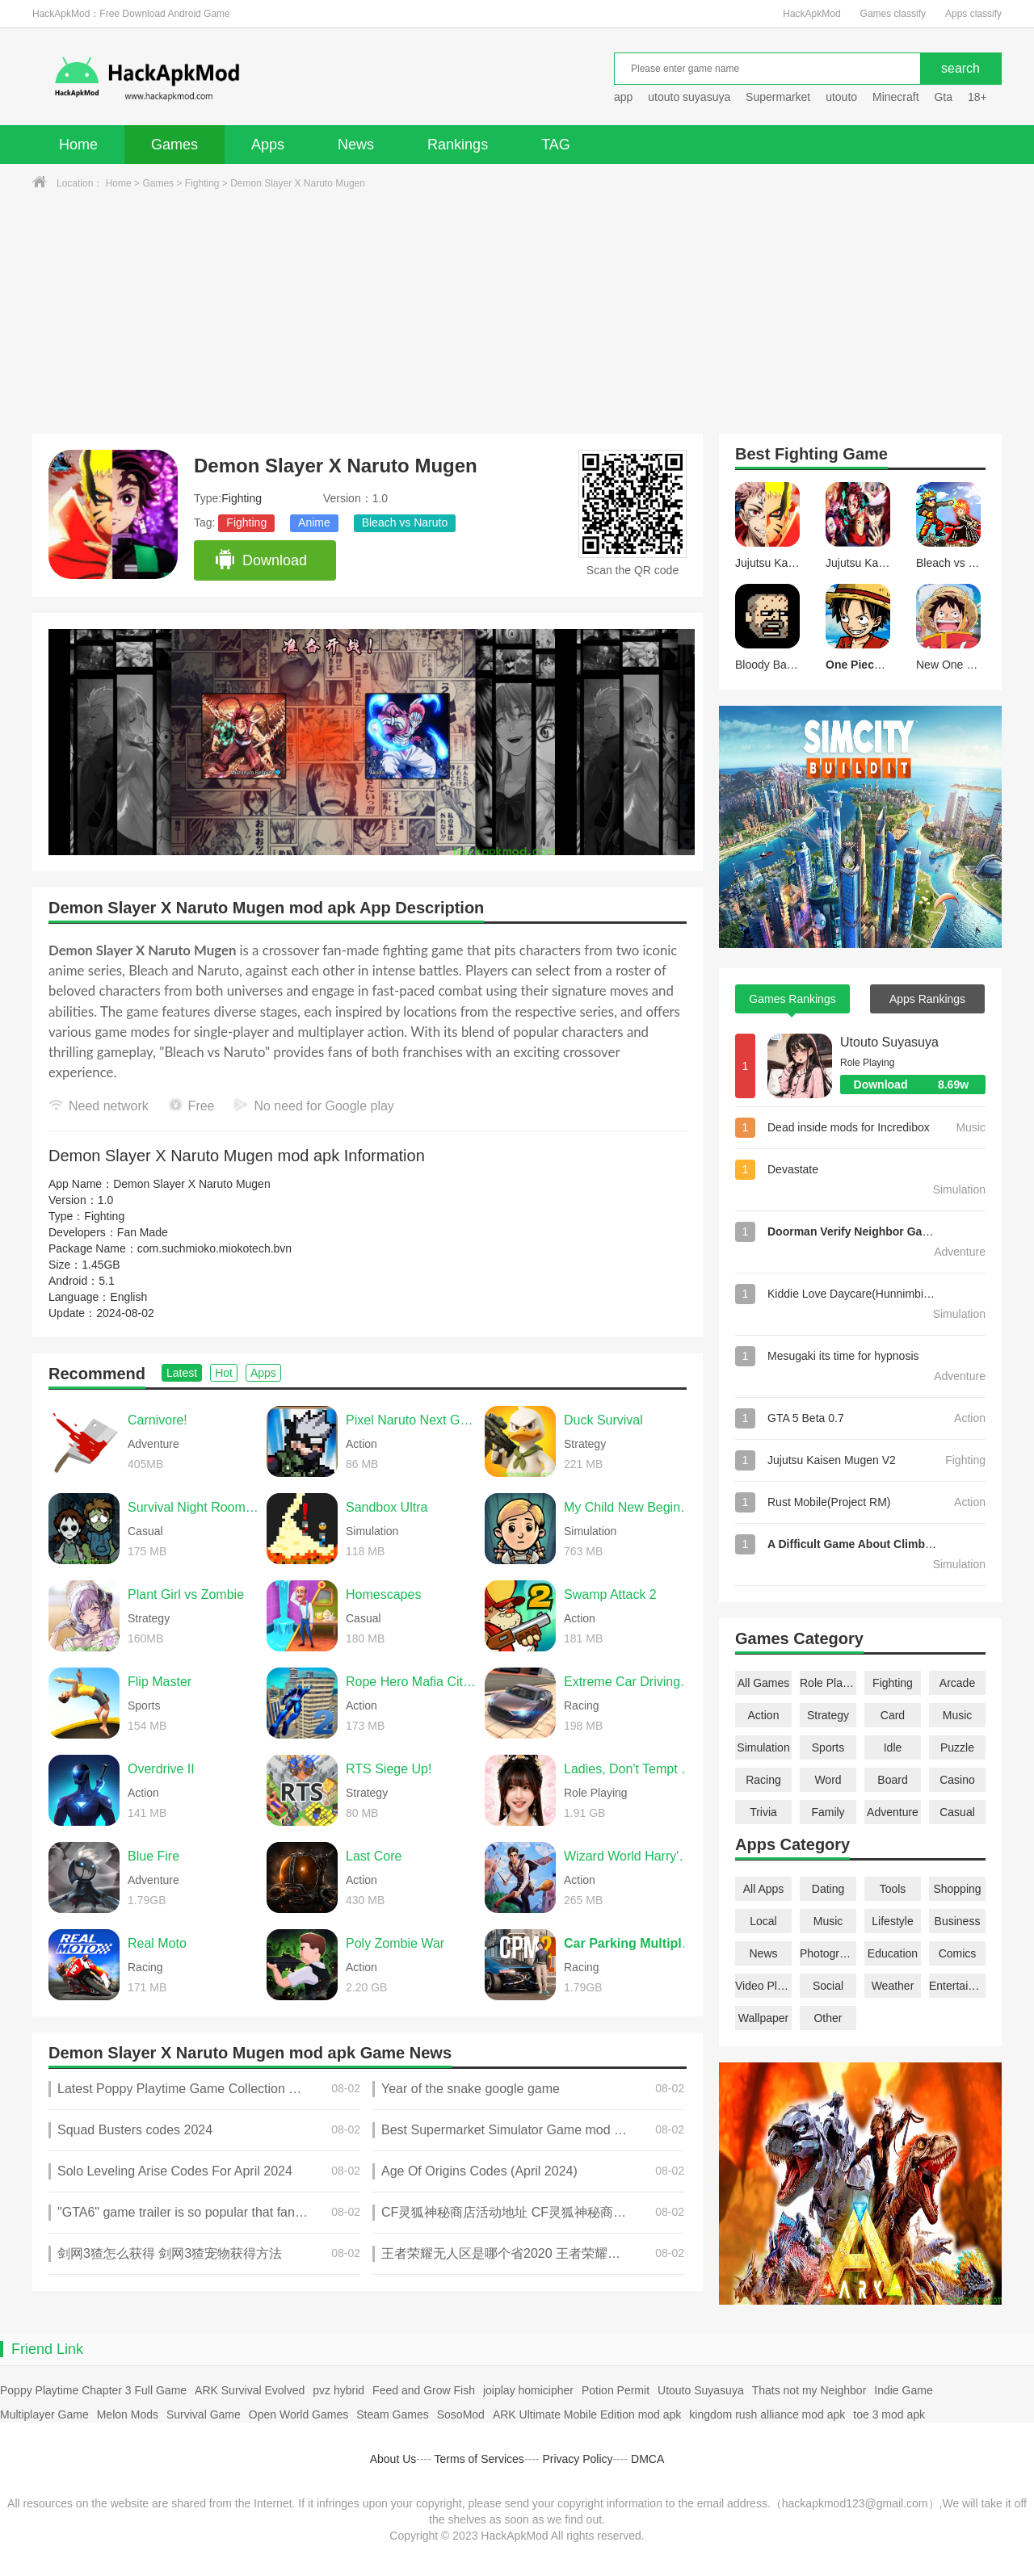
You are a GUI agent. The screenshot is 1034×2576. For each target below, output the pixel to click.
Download (260, 560)
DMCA (647, 2458)
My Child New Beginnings (629, 1507)
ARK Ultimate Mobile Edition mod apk (587, 2414)
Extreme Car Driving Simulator (629, 1682)
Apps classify (973, 13)
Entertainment (957, 1985)
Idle (893, 1747)
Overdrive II (161, 1769)
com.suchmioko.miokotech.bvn (214, 1248)
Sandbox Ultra (386, 1507)
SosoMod (461, 2414)
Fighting (202, 183)
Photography (828, 1953)
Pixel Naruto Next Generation (411, 1420)
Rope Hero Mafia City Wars (411, 1682)
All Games (764, 1682)
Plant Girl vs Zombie (186, 1594)
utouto (841, 96)
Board (892, 1779)
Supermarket (778, 96)
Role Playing (828, 1682)
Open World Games (298, 2414)
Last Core (373, 1856)
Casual (957, 1812)
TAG (555, 144)
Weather (893, 1985)
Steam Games (392, 2414)
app (623, 96)
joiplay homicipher (528, 2390)
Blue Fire (153, 1856)
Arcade (957, 1682)
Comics (958, 1953)
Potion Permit (615, 2390)
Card (893, 1715)
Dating (828, 1888)
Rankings (457, 144)
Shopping (957, 1888)
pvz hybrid (338, 2390)
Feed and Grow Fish (423, 2390)
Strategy (828, 1715)
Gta (943, 96)
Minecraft (895, 96)
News (356, 144)
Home (78, 144)
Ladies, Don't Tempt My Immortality (629, 1769)
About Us (393, 2458)
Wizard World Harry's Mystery (629, 1856)
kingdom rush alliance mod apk (767, 2414)
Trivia (763, 1812)
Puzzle (957, 1747)
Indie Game (903, 2390)
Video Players (763, 1985)
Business (958, 1921)
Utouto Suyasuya (889, 1042)
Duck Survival (603, 1420)
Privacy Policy (577, 2458)
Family (827, 1812)
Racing (763, 1779)
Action (764, 1715)
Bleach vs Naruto (405, 522)
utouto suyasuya (689, 96)
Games (174, 144)
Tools (893, 1888)
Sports (828, 1747)
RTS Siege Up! (388, 1769)
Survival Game (203, 2414)
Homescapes (383, 1594)
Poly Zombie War (395, 1943)
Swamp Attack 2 (610, 1594)
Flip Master (159, 1682)
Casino (957, 1779)
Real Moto (157, 1943)
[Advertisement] (517, 312)
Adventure (892, 1812)
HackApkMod (811, 13)
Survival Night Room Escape (193, 1507)
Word (827, 1779)
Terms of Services (479, 2458)
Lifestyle (892, 1921)
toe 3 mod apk (889, 2414)
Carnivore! (157, 1420)
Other (827, 2018)
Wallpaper (763, 2018)
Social (828, 1985)
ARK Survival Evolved (250, 2390)
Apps (267, 144)
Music (958, 1715)
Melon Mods (127, 2414)
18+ (977, 96)
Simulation (763, 1747)
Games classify (893, 13)
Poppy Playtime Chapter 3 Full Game (93, 2390)
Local (763, 1921)
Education (893, 1953)
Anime (314, 522)
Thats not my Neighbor (809, 2390)
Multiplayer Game (44, 2414)
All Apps (763, 1888)
